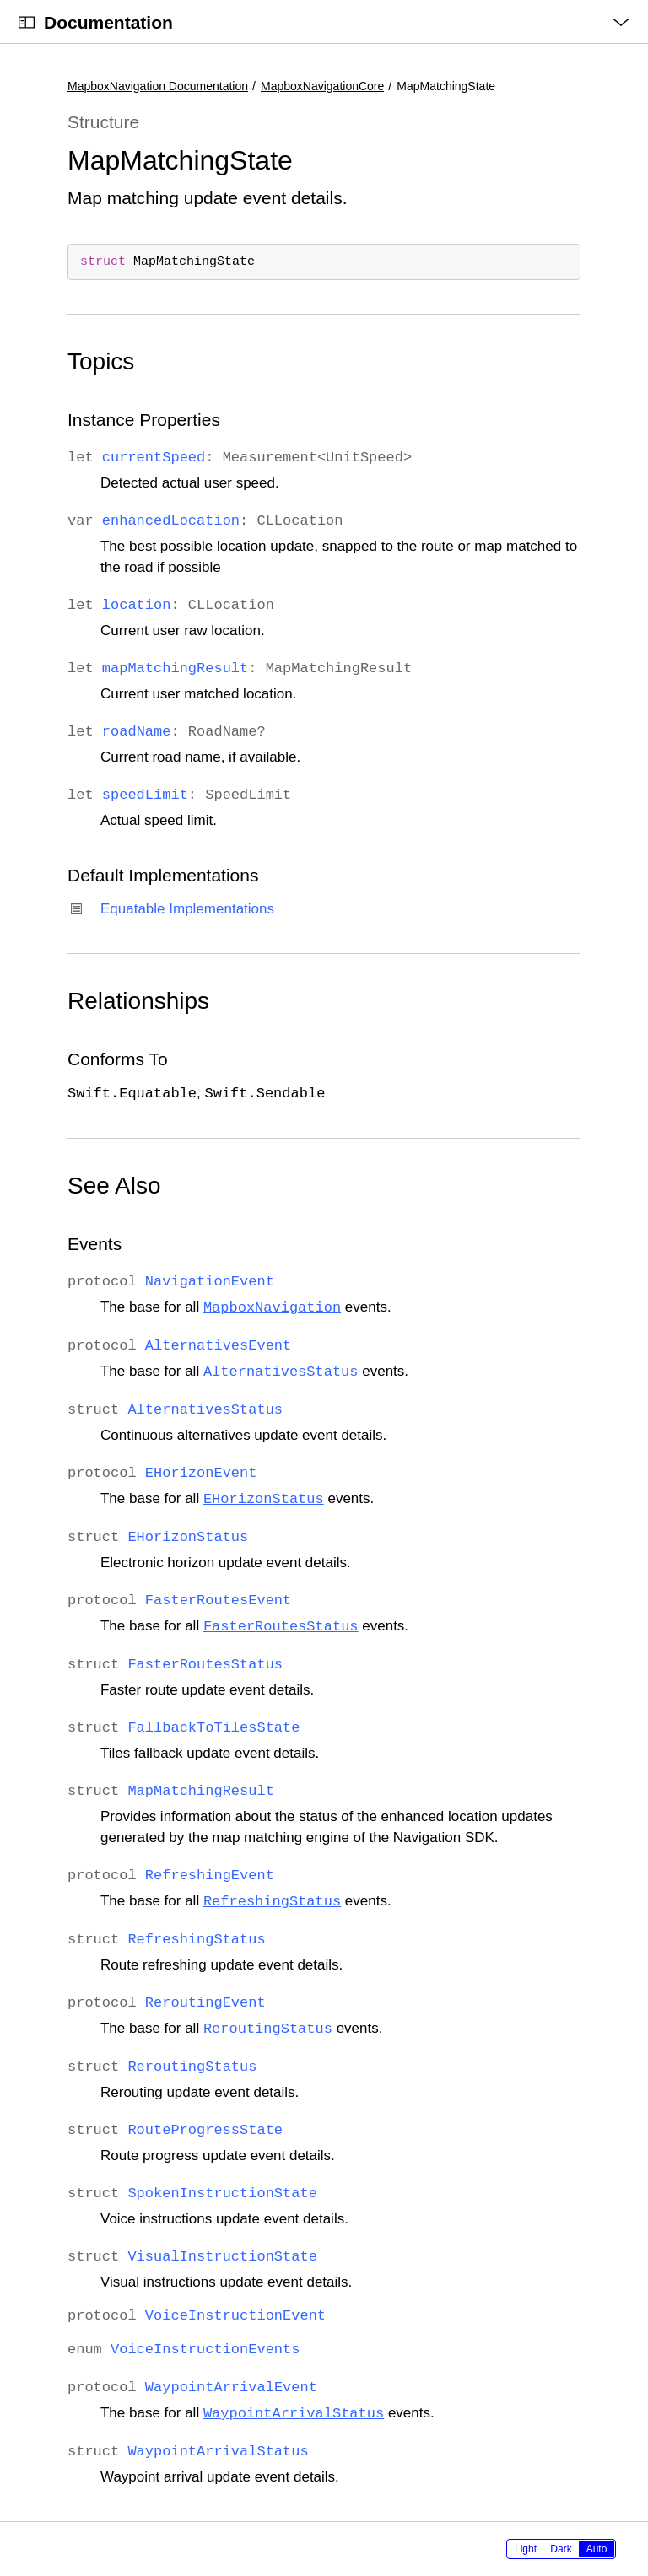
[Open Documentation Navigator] (26, 22)
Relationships (138, 1001)
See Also (114, 1185)
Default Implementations (163, 875)
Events (95, 1243)
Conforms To (118, 1059)
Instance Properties (144, 419)
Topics (101, 361)
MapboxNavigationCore (322, 86)
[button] (0, 0)
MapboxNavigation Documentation (158, 86)
